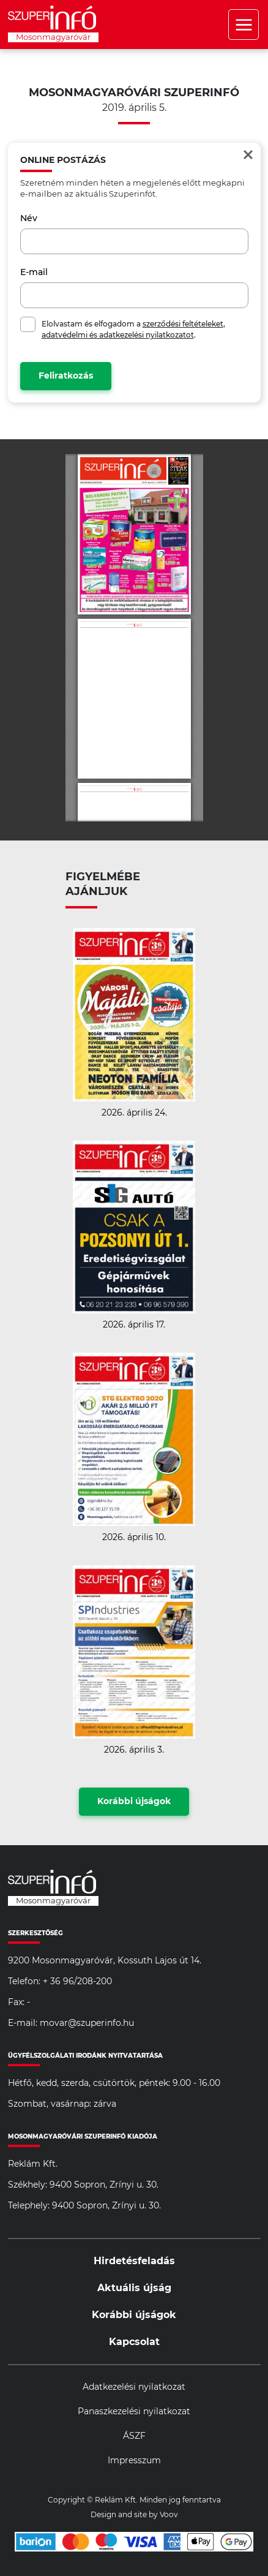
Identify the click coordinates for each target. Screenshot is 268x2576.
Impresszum (134, 2461)
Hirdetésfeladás (134, 2261)
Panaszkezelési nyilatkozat (134, 2412)
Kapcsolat (134, 2342)
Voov (169, 2514)
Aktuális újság (134, 2288)
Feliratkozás (66, 376)
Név (28, 218)
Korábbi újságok (134, 1801)
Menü (243, 24)
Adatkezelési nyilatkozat (134, 2387)
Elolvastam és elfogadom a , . (133, 329)
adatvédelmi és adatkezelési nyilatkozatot (118, 335)
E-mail (34, 272)
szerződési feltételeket (183, 324)
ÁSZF (134, 2436)
